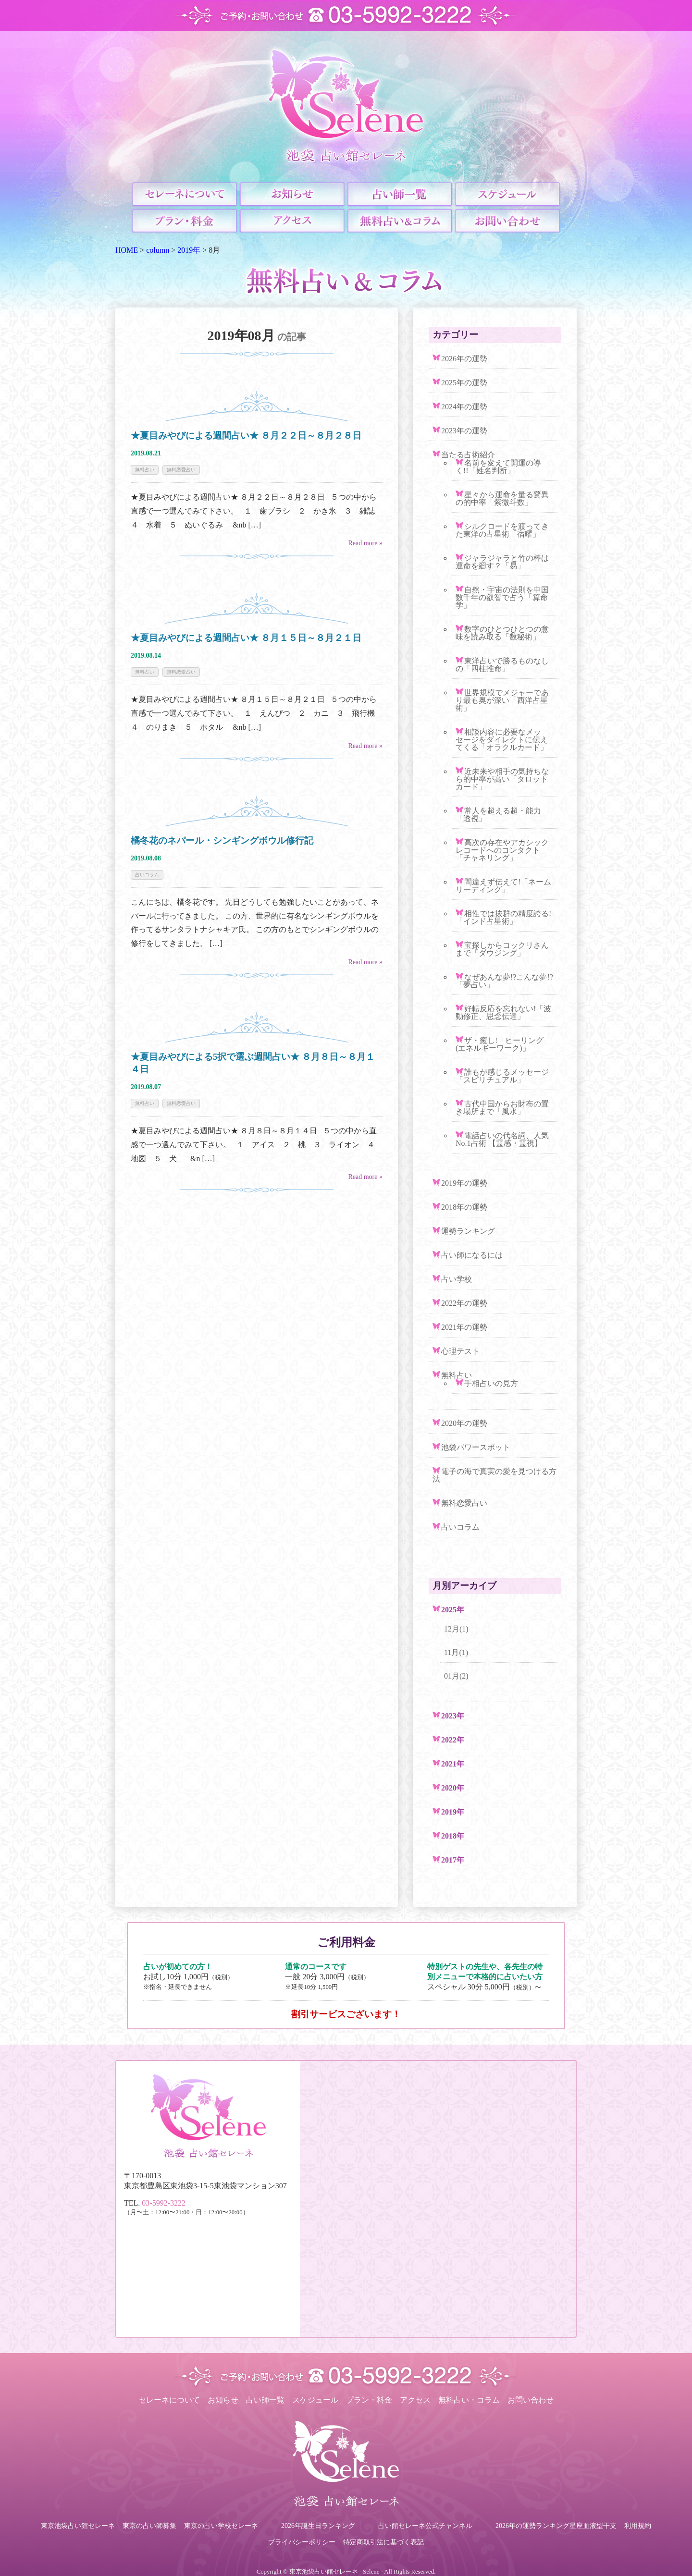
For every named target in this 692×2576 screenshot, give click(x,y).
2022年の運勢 (464, 1303)
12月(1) (456, 1629)
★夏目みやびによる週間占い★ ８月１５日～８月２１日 (246, 638)
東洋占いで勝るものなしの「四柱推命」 (502, 665)
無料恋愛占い (181, 469)
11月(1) (456, 1652)
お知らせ (223, 2400)
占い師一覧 (265, 2400)
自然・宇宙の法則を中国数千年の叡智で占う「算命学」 (502, 597)
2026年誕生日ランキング (318, 2525)
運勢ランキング (468, 1231)
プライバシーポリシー (301, 2542)
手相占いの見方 (491, 1383)
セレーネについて (169, 2400)
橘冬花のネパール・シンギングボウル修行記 (222, 840)
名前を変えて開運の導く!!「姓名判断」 (498, 467)
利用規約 (637, 2525)
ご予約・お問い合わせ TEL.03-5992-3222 (346, 15)
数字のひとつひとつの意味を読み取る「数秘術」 (502, 633)
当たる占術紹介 (468, 455)
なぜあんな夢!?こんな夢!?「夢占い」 (504, 981)
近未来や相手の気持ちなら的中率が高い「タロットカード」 (502, 779)
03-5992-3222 (163, 2203)
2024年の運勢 (464, 407)
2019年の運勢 (464, 1183)
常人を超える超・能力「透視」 (498, 814)
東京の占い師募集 (149, 2525)
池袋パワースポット (475, 1447)
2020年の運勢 (464, 1423)
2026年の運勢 (464, 359)
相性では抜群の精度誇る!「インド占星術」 (503, 917)
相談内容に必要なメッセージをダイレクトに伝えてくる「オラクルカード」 (502, 739)
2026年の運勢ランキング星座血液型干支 (556, 2525)
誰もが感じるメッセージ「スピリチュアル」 (502, 1076)
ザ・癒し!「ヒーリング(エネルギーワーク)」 (500, 1044)
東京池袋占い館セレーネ (78, 2525)
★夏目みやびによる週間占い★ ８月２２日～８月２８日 (251, 435)
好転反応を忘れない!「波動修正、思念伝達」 (503, 1012)
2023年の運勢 (464, 431)
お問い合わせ (530, 2400)
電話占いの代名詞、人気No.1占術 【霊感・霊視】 (502, 1139)
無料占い (144, 469)
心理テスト (460, 1351)
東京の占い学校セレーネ (221, 2525)
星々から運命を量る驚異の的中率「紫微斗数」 (502, 498)
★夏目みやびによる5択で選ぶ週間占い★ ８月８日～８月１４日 (253, 1063)
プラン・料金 (369, 2400)
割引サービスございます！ (346, 2014)
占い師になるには (472, 1255)
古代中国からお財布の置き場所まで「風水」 (502, 1108)
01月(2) (456, 1676)
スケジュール (315, 2400)
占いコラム (147, 874)
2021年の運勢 (464, 1327)
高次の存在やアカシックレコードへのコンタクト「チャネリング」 (502, 850)
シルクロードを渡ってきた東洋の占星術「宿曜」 (502, 530)
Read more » (365, 543)
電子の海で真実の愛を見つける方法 (494, 1475)
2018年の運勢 (464, 1207)
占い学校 (456, 1279)
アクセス (415, 2400)
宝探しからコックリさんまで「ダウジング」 (502, 949)
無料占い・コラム (469, 2400)
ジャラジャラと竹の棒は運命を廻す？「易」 (502, 562)
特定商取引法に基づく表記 (383, 2542)
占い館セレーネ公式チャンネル (425, 2525)
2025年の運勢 (464, 383)
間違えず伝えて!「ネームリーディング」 (503, 886)
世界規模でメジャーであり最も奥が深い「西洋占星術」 (502, 700)
